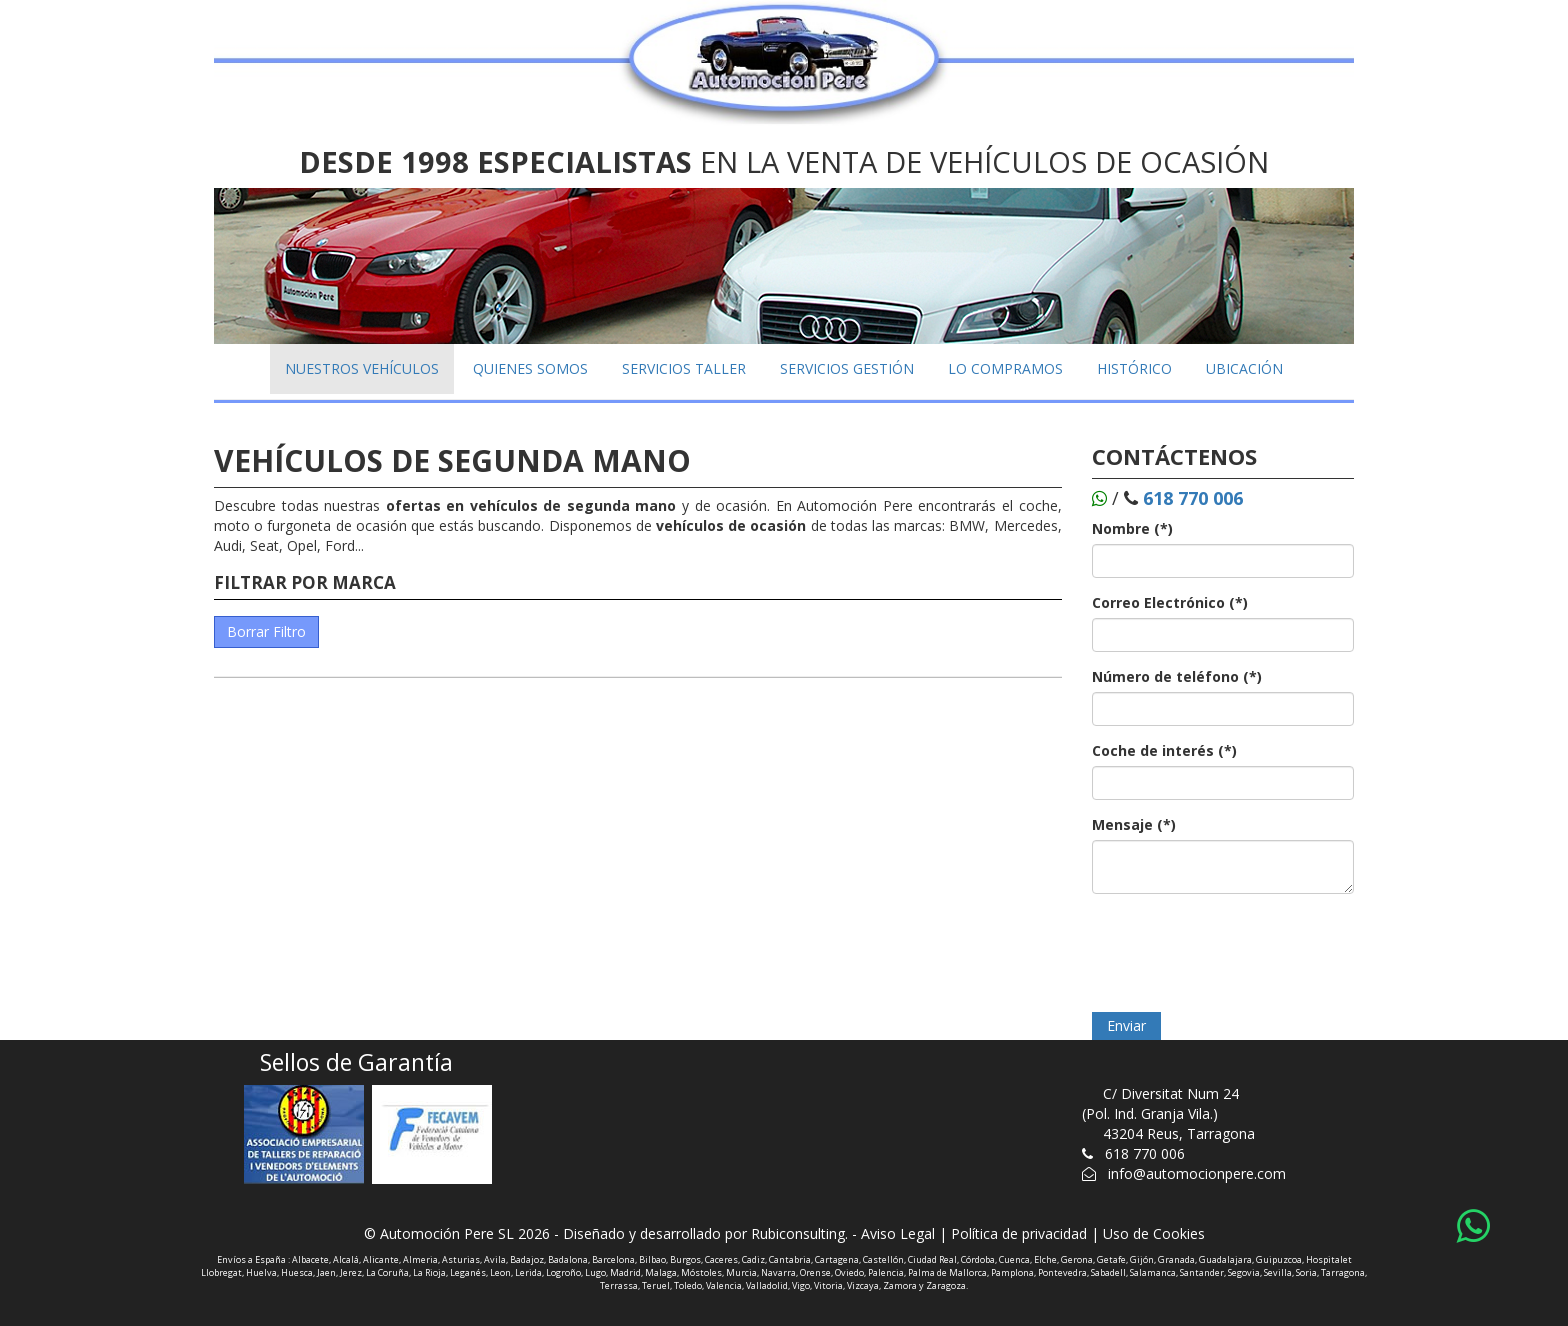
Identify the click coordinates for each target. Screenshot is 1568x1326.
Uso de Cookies (1154, 1233)
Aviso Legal (898, 1233)
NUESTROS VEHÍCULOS (362, 368)
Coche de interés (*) (1164, 750)
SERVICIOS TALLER (684, 368)
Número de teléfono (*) (1177, 676)
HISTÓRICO (1134, 368)
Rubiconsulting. (799, 1233)
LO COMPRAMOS (1005, 368)
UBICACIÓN (1244, 368)
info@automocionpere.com (1197, 1173)
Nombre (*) (1132, 528)
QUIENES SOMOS (530, 368)
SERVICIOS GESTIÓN (847, 368)
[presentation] (1244, 948)
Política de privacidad (1019, 1233)
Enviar (1126, 1025)
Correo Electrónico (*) (1170, 602)
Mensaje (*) (1134, 824)
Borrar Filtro (266, 631)
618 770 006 (1145, 1153)
